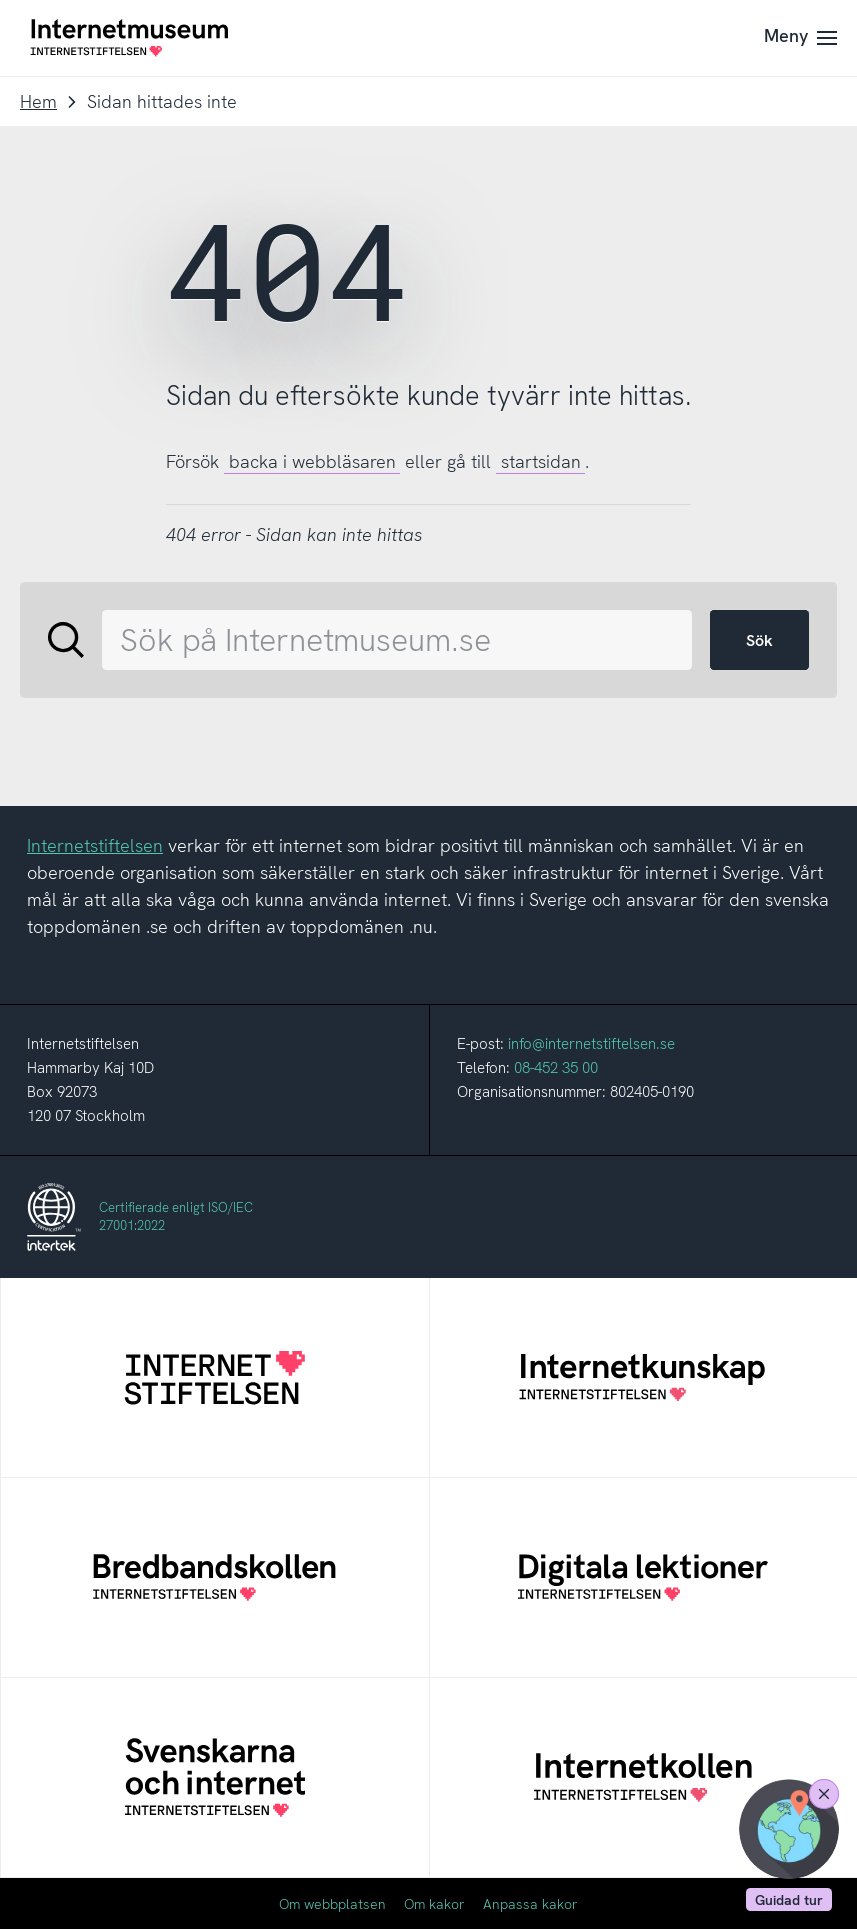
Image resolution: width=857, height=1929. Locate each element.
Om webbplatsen (332, 1904)
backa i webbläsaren (312, 461)
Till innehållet (0, 0)
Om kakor (434, 1904)
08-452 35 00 (556, 1068)
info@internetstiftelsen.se (591, 1044)
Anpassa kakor (530, 1904)
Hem (38, 101)
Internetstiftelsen (95, 845)
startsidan (541, 461)
